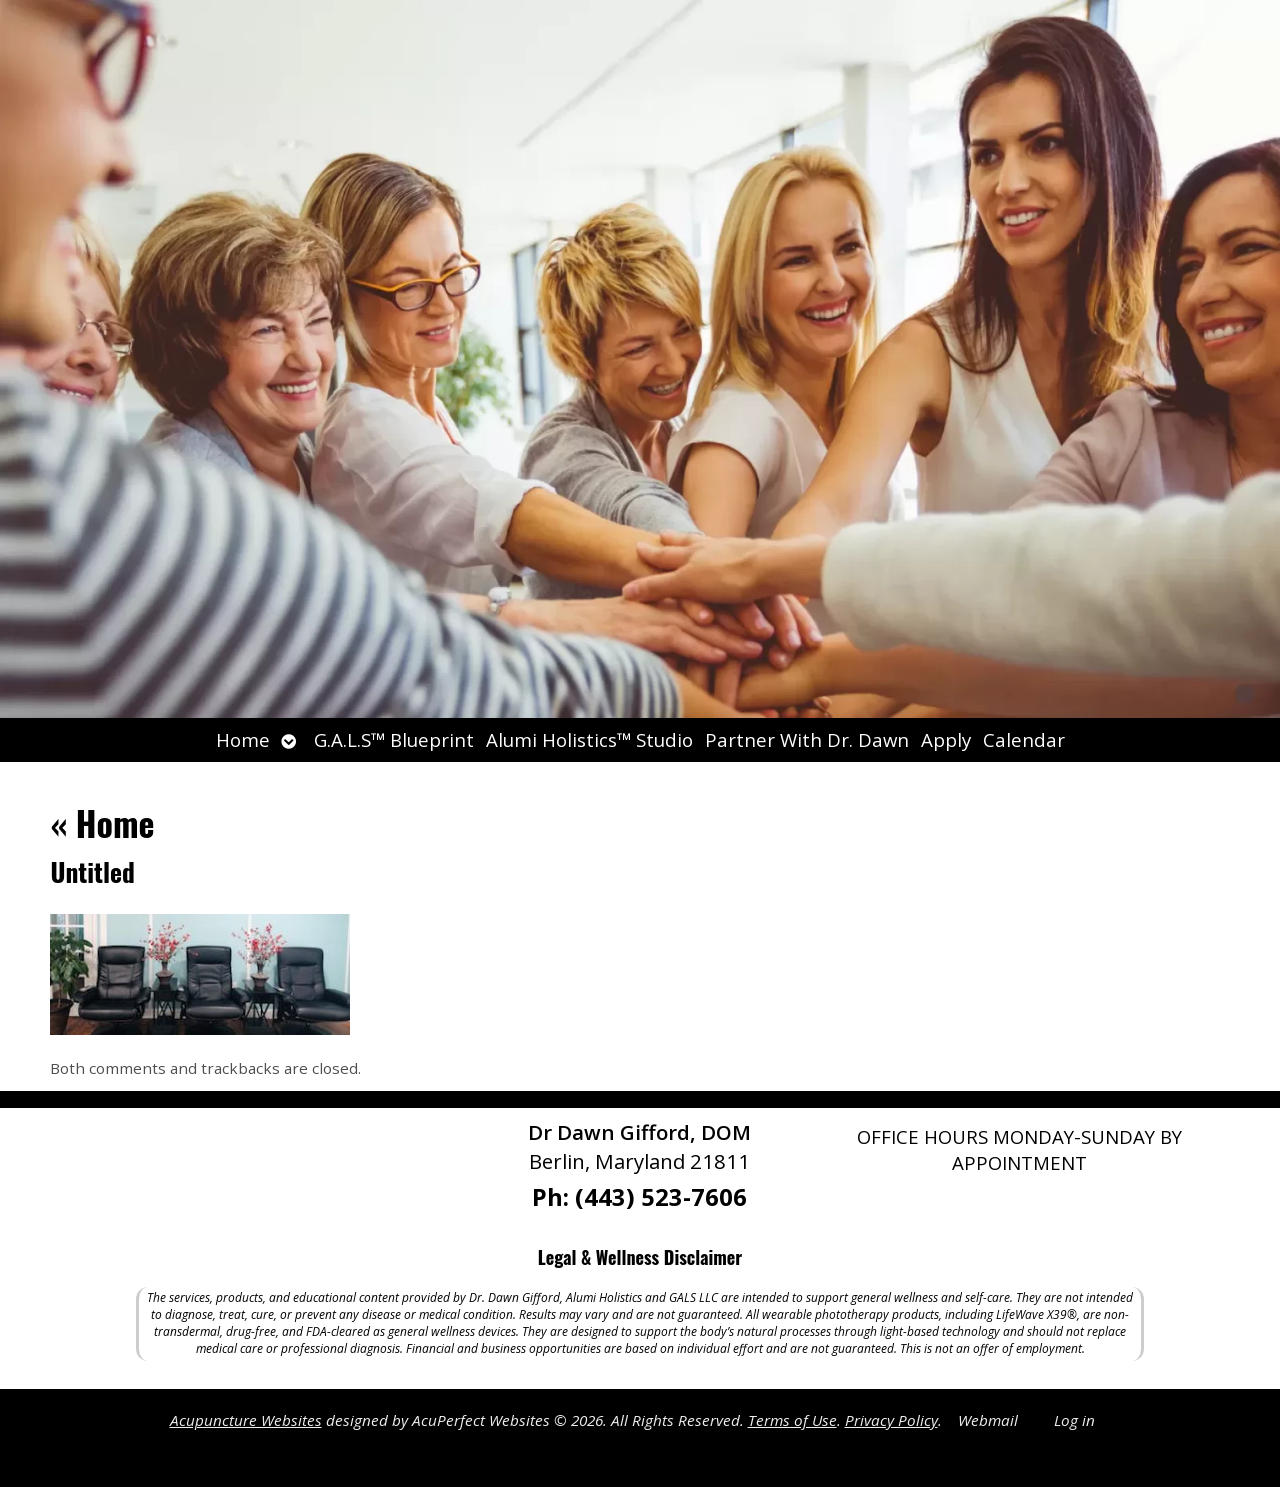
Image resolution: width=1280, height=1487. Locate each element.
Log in (1074, 1420)
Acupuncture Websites (246, 1420)
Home (243, 739)
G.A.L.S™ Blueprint (394, 739)
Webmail (988, 1420)
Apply (946, 739)
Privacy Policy (891, 1420)
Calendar (1024, 739)
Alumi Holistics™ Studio (589, 739)
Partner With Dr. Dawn (807, 739)
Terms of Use (792, 1420)
